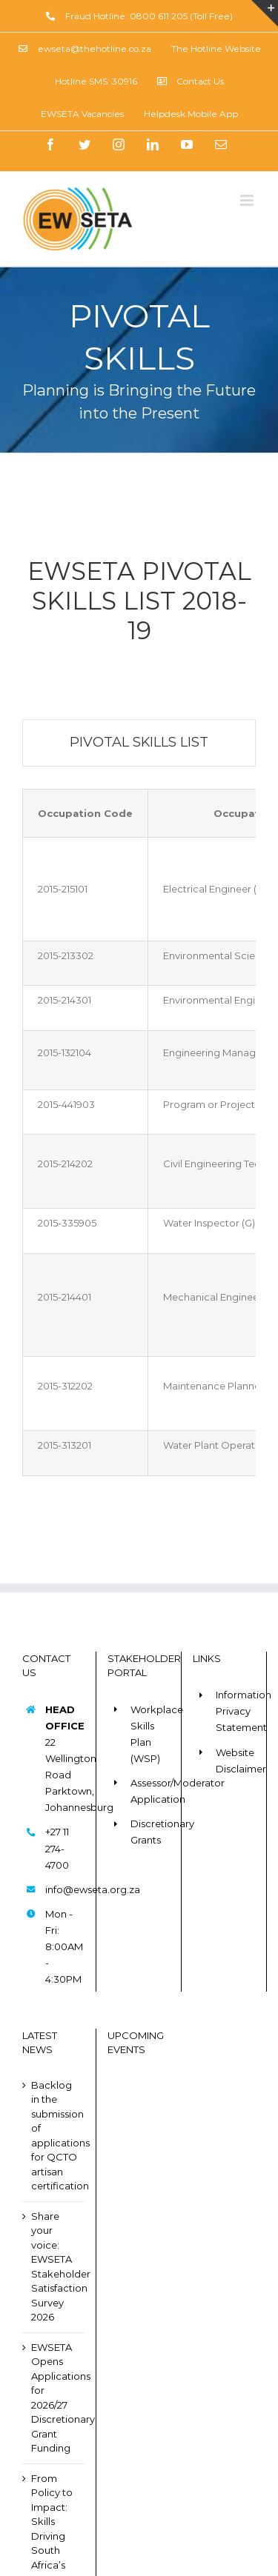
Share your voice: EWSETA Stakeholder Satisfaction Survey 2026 (54, 2266)
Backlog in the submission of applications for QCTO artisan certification (54, 2135)
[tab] (139, 743)
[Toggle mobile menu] (248, 200)
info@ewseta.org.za (65, 1889)
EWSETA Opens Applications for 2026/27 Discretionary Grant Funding (54, 2398)
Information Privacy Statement (235, 1711)
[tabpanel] (139, 1132)
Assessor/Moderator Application (150, 1791)
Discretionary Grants (150, 1832)
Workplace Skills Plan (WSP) (150, 1734)
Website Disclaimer (235, 1760)
